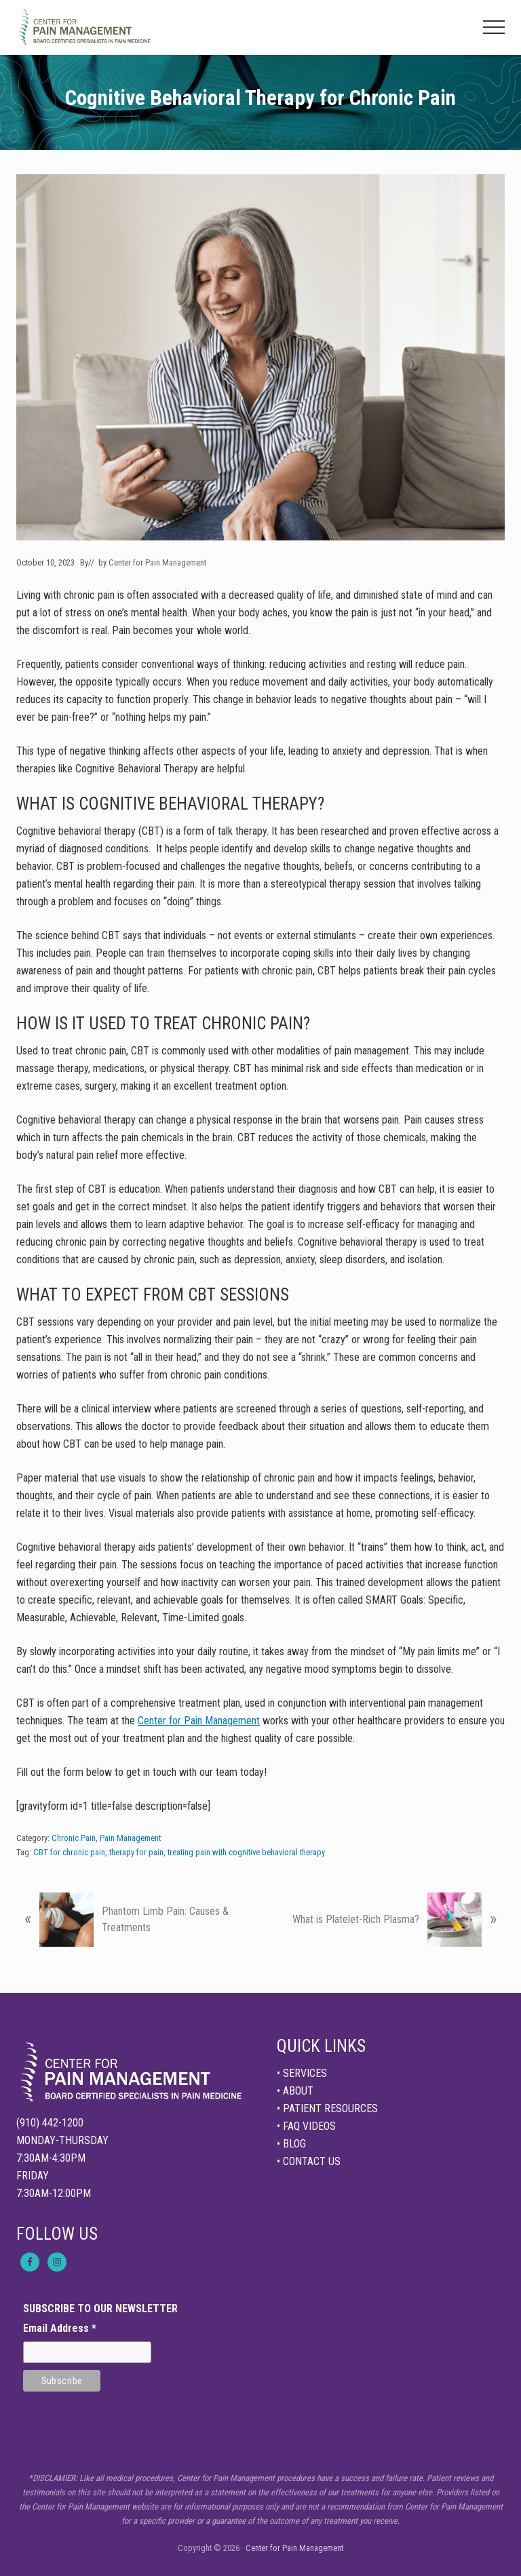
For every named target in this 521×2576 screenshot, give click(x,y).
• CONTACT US (309, 2161)
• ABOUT (295, 2090)
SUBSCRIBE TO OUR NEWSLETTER (100, 2308)
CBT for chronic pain (69, 1852)
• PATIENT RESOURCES (327, 2108)
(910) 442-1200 (49, 2122)
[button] (494, 27)
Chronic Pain (74, 1838)
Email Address (59, 2328)
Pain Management (130, 1838)
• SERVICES (302, 2073)
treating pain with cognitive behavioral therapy (246, 1852)
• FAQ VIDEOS (306, 2126)
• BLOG (291, 2143)
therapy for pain (136, 1852)
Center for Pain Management (199, 1720)
